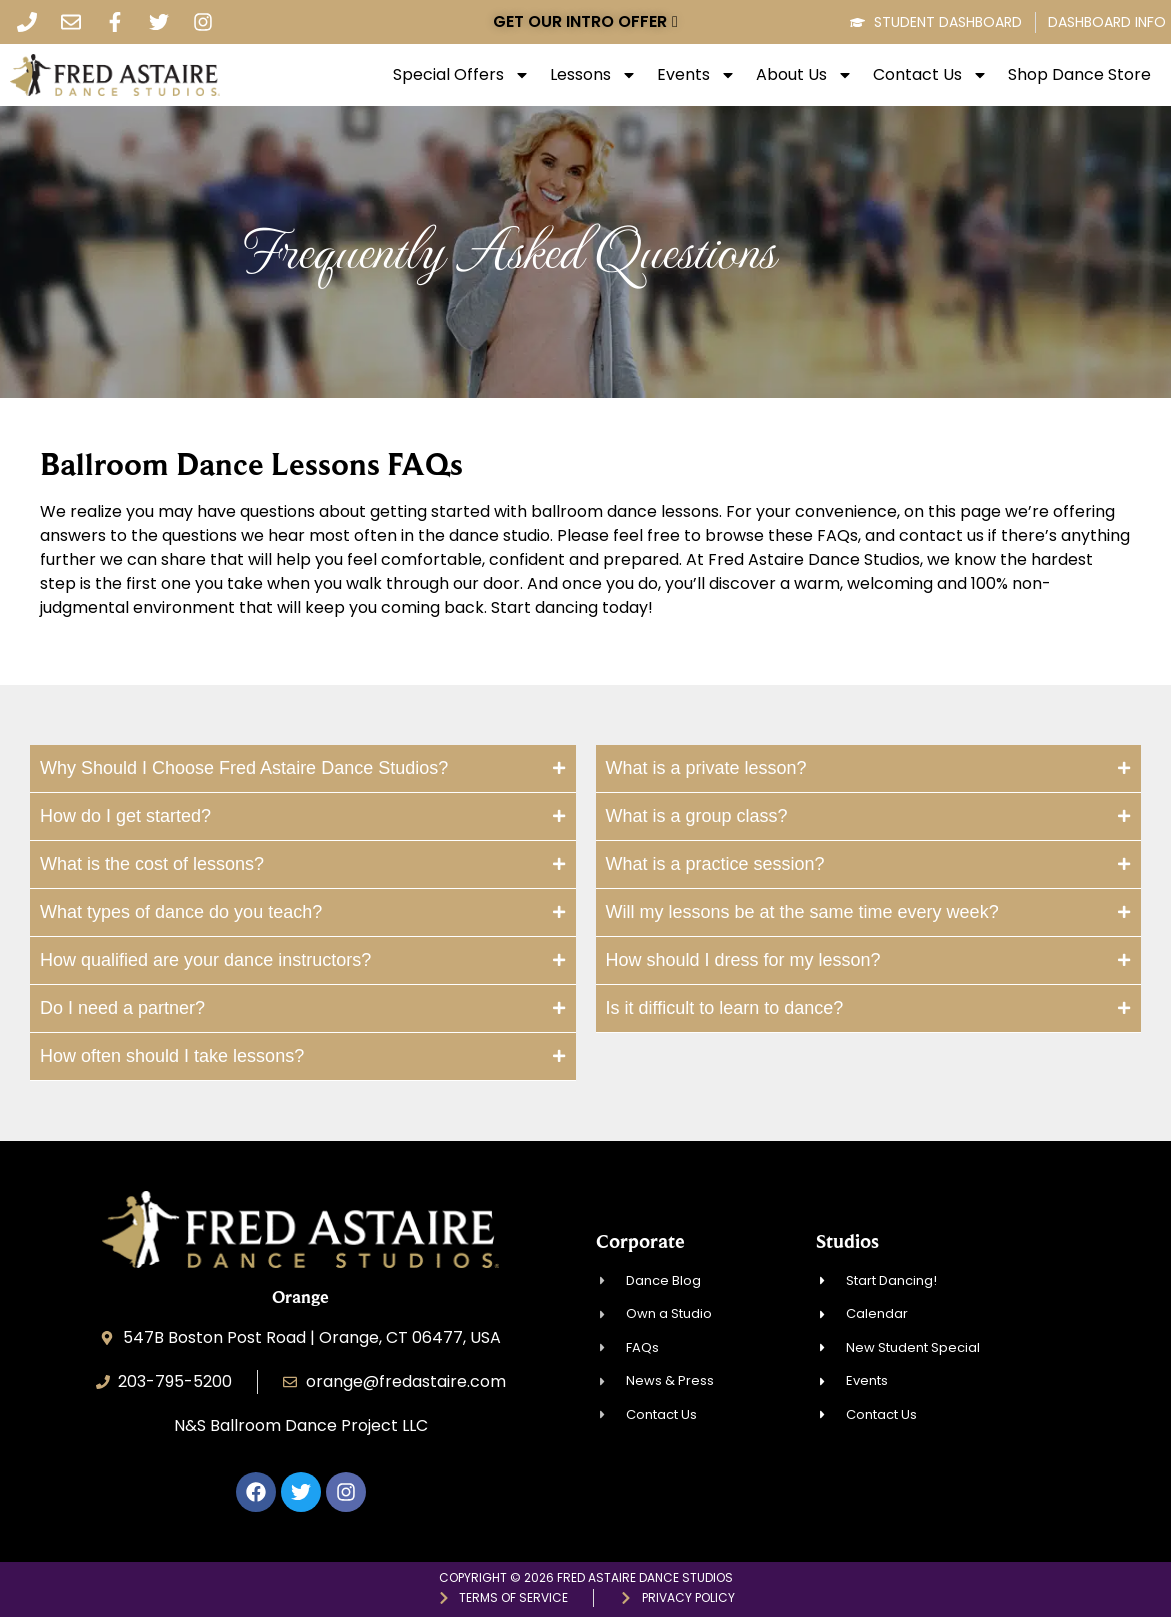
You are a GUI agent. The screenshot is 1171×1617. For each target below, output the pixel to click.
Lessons (593, 75)
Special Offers (461, 75)
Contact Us (930, 75)
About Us (804, 75)
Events (696, 75)
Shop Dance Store (1079, 75)
